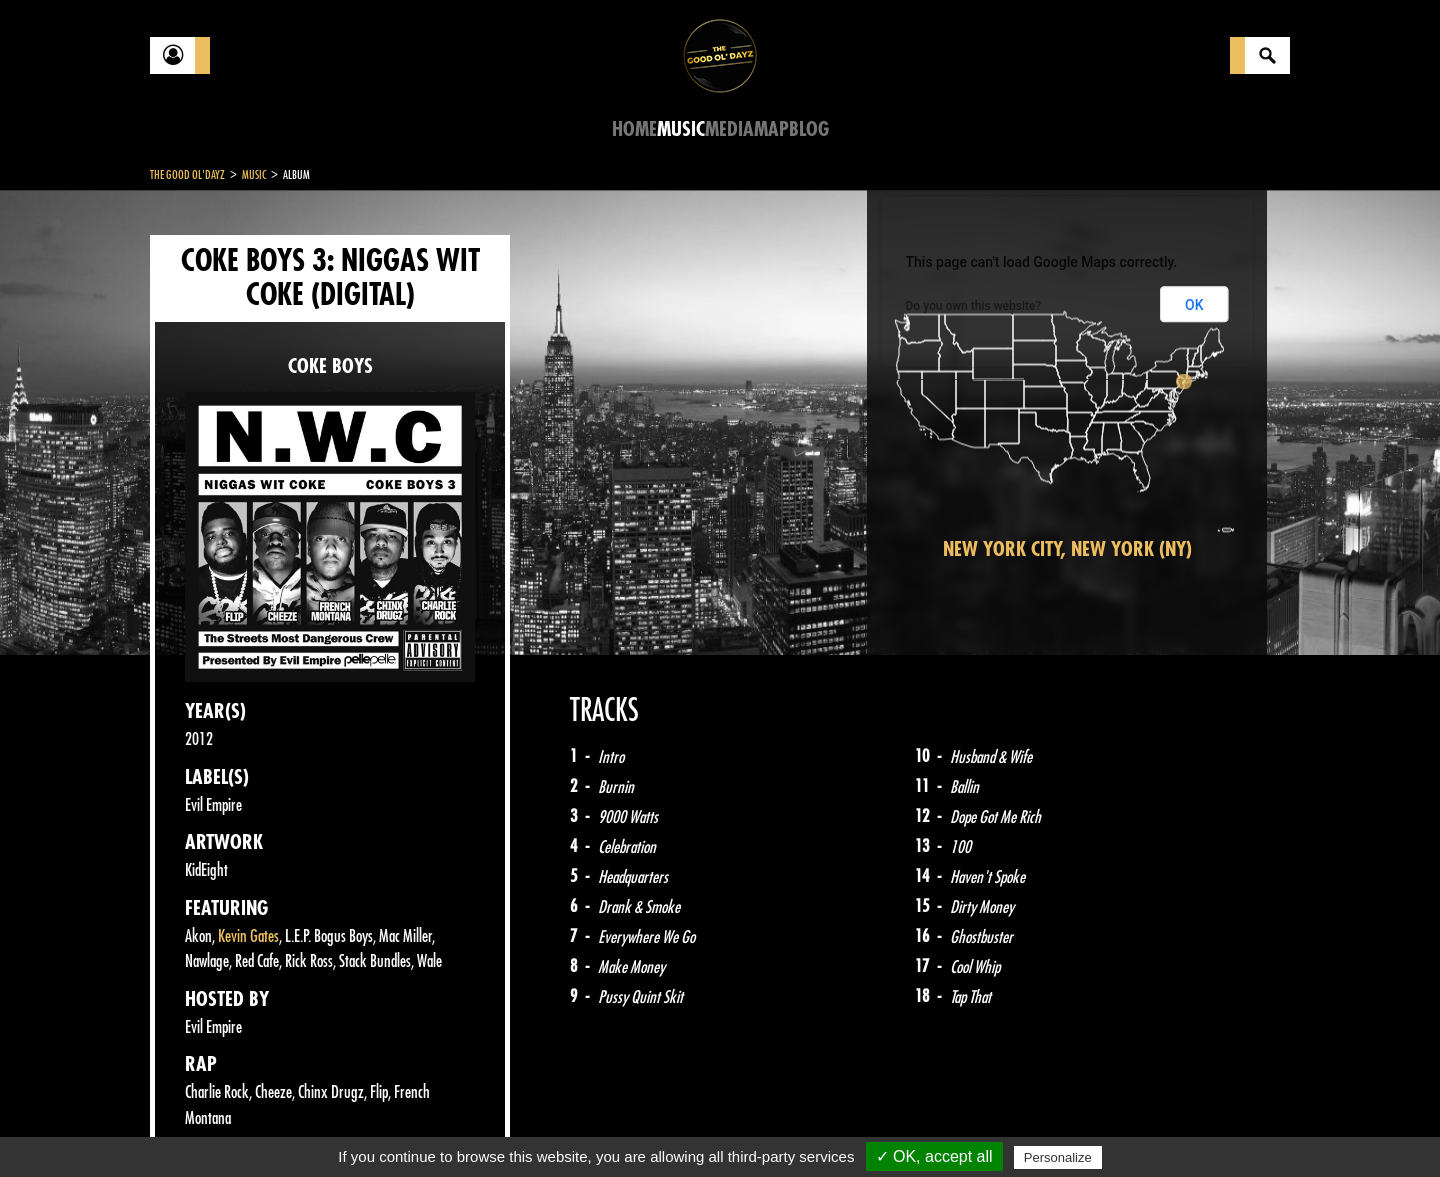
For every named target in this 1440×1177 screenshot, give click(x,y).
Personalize (1058, 1157)
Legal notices (307, 1127)
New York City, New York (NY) (1067, 549)
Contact (200, 1125)
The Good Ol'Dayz (187, 175)
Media (729, 129)
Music (681, 129)
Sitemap (480, 1127)
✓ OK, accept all (934, 1156)
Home (634, 129)
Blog (809, 129)
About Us (400, 1127)
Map (771, 129)
